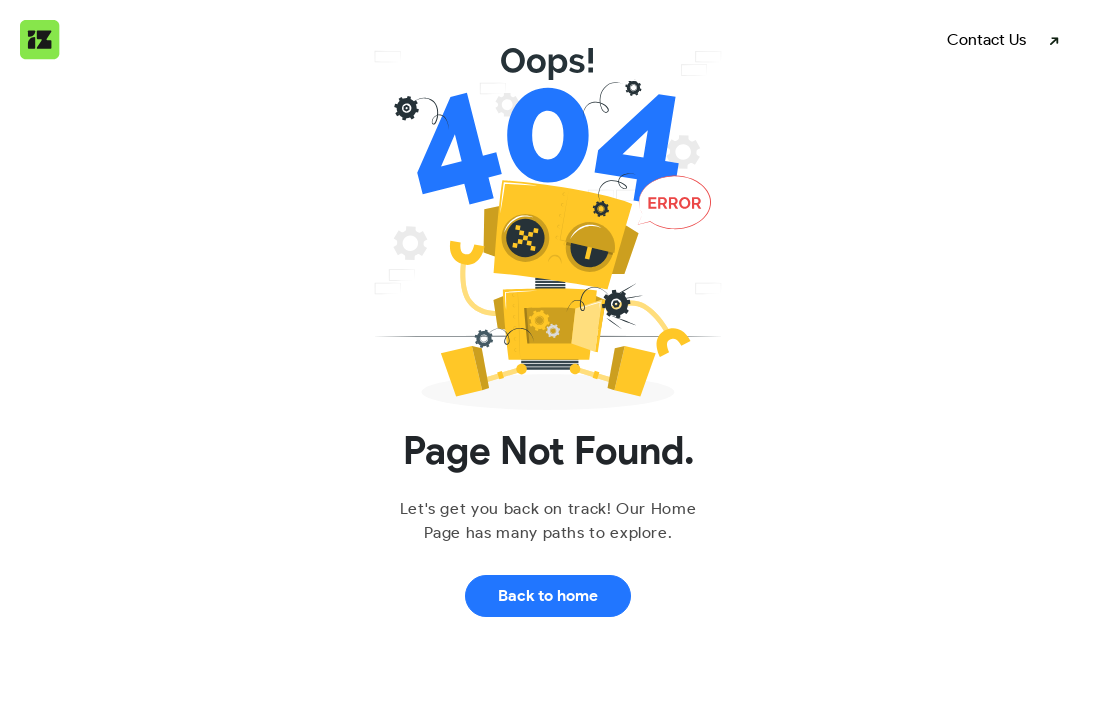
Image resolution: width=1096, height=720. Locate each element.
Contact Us (986, 39)
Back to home (548, 595)
